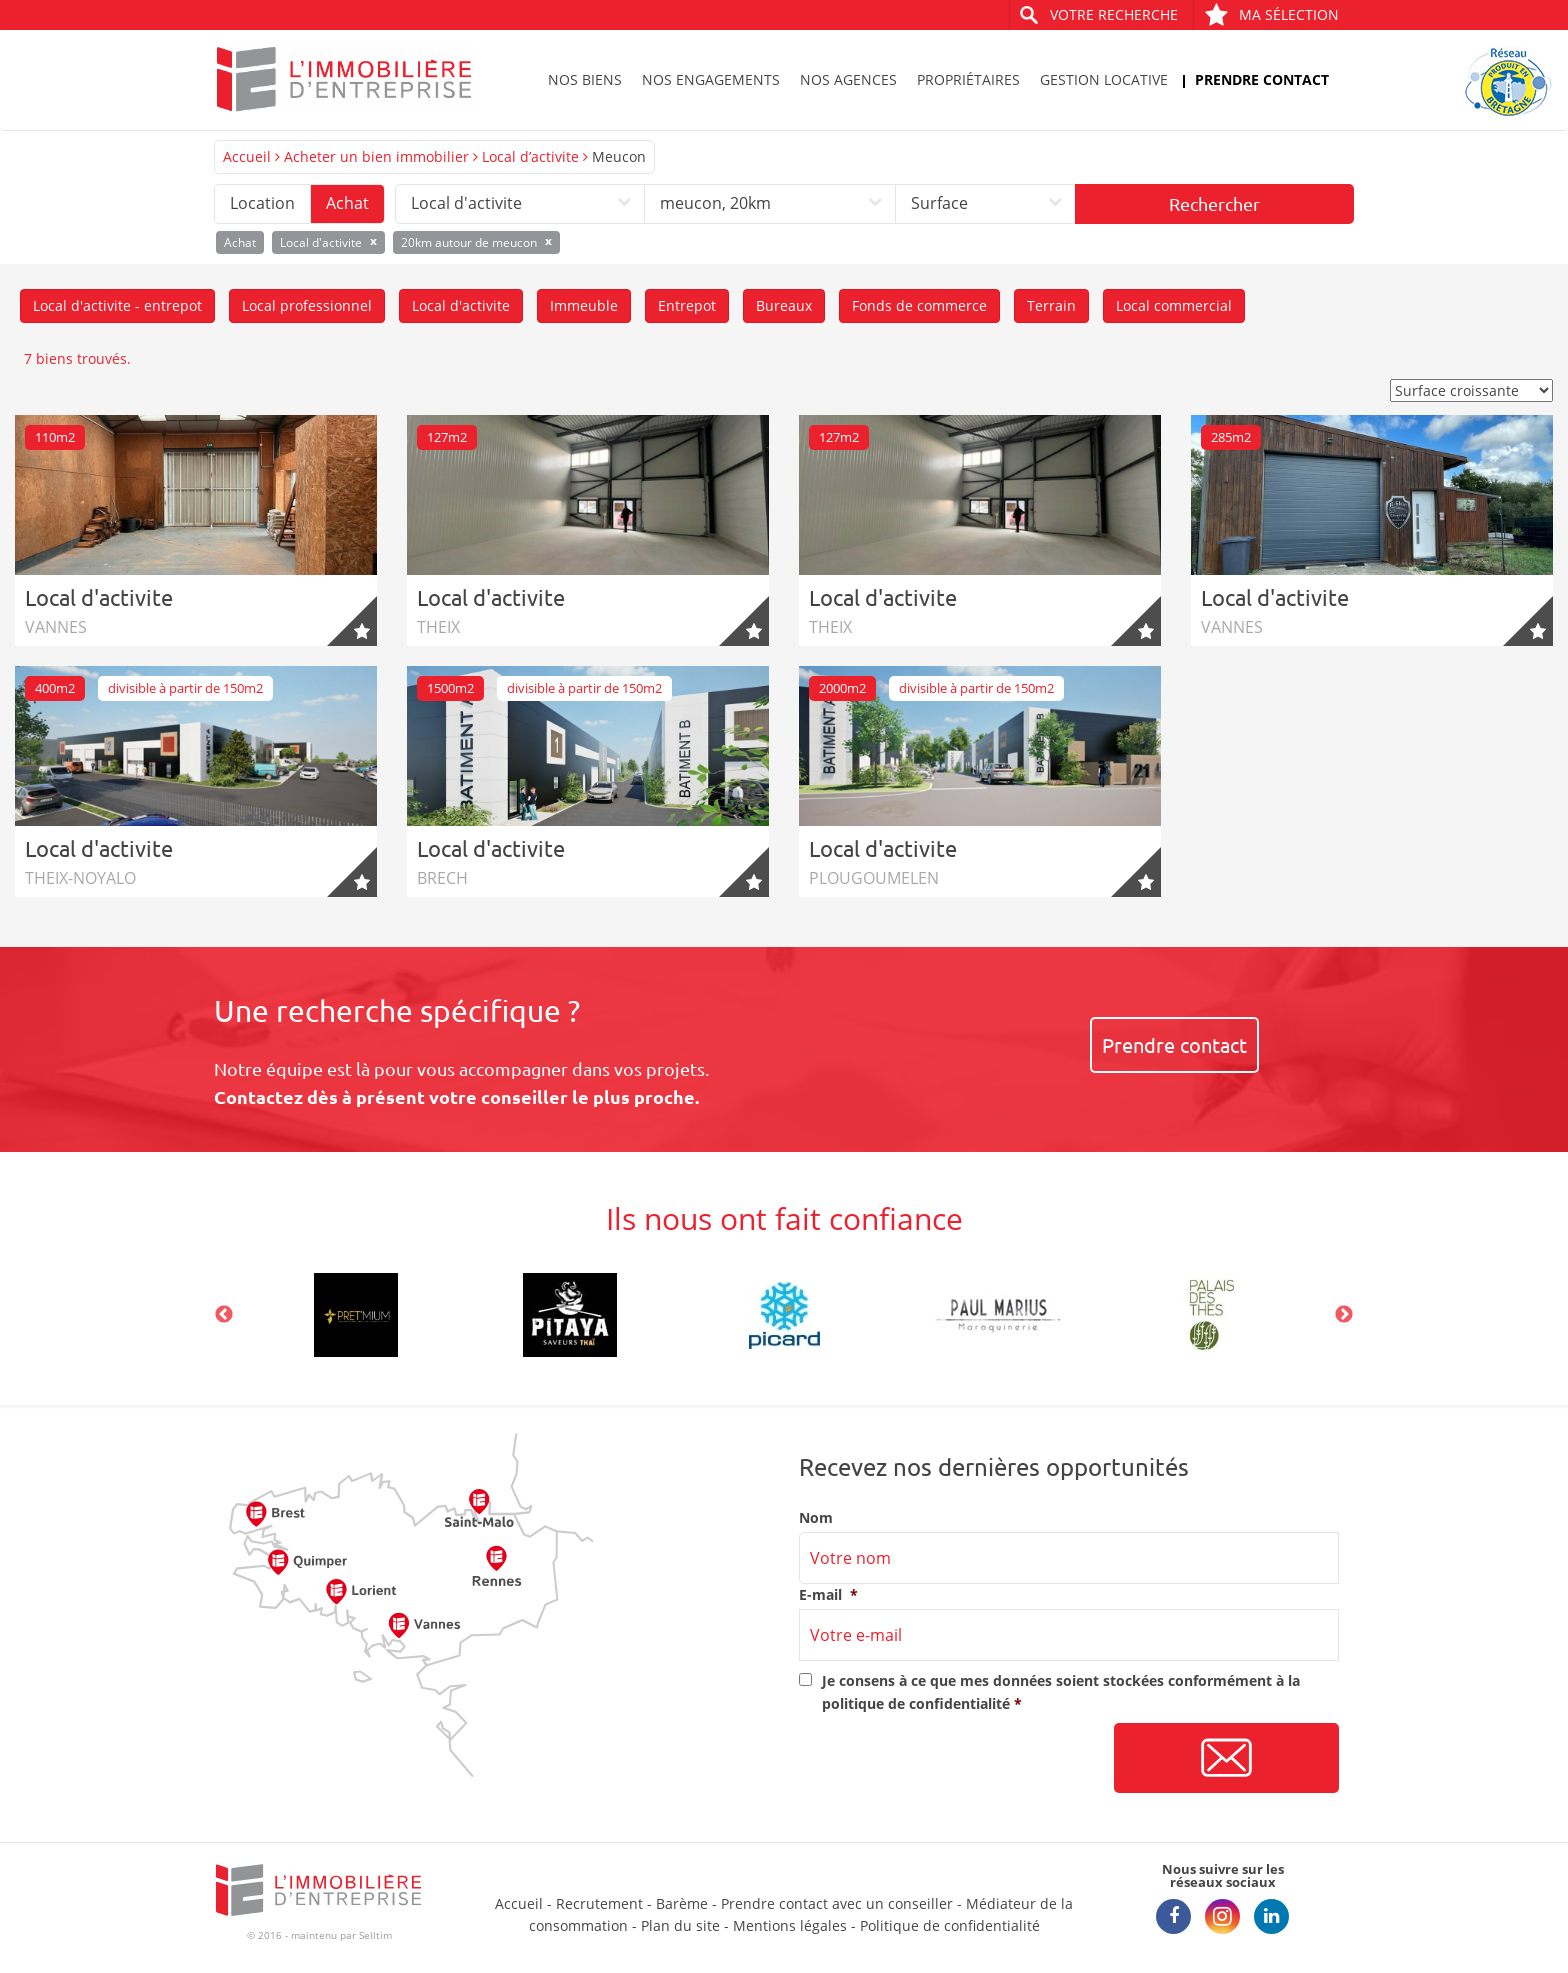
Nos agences (848, 79)
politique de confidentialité (916, 1703)
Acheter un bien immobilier (376, 156)
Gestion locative (1104, 79)
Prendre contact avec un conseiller (837, 1903)
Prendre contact (1262, 79)
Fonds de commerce (919, 305)
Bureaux (784, 305)
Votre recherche (1114, 14)
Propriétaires (968, 79)
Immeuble (584, 305)
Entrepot (687, 305)
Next (1344, 1315)
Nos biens (585, 79)
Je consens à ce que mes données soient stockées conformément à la (1061, 1691)
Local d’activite (530, 156)
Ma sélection (1271, 14)
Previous (224, 1315)
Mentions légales (790, 1925)
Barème (682, 1903)
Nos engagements (711, 79)
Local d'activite (461, 305)
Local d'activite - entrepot (117, 305)
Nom (816, 1518)
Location (262, 203)
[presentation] (951, 1759)
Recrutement (599, 1903)
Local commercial (1174, 305)
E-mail (828, 1595)
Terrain (1051, 305)
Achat (347, 203)
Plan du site (680, 1925)
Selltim (375, 1935)
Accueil (247, 156)
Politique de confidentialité (950, 1925)
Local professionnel (307, 305)
